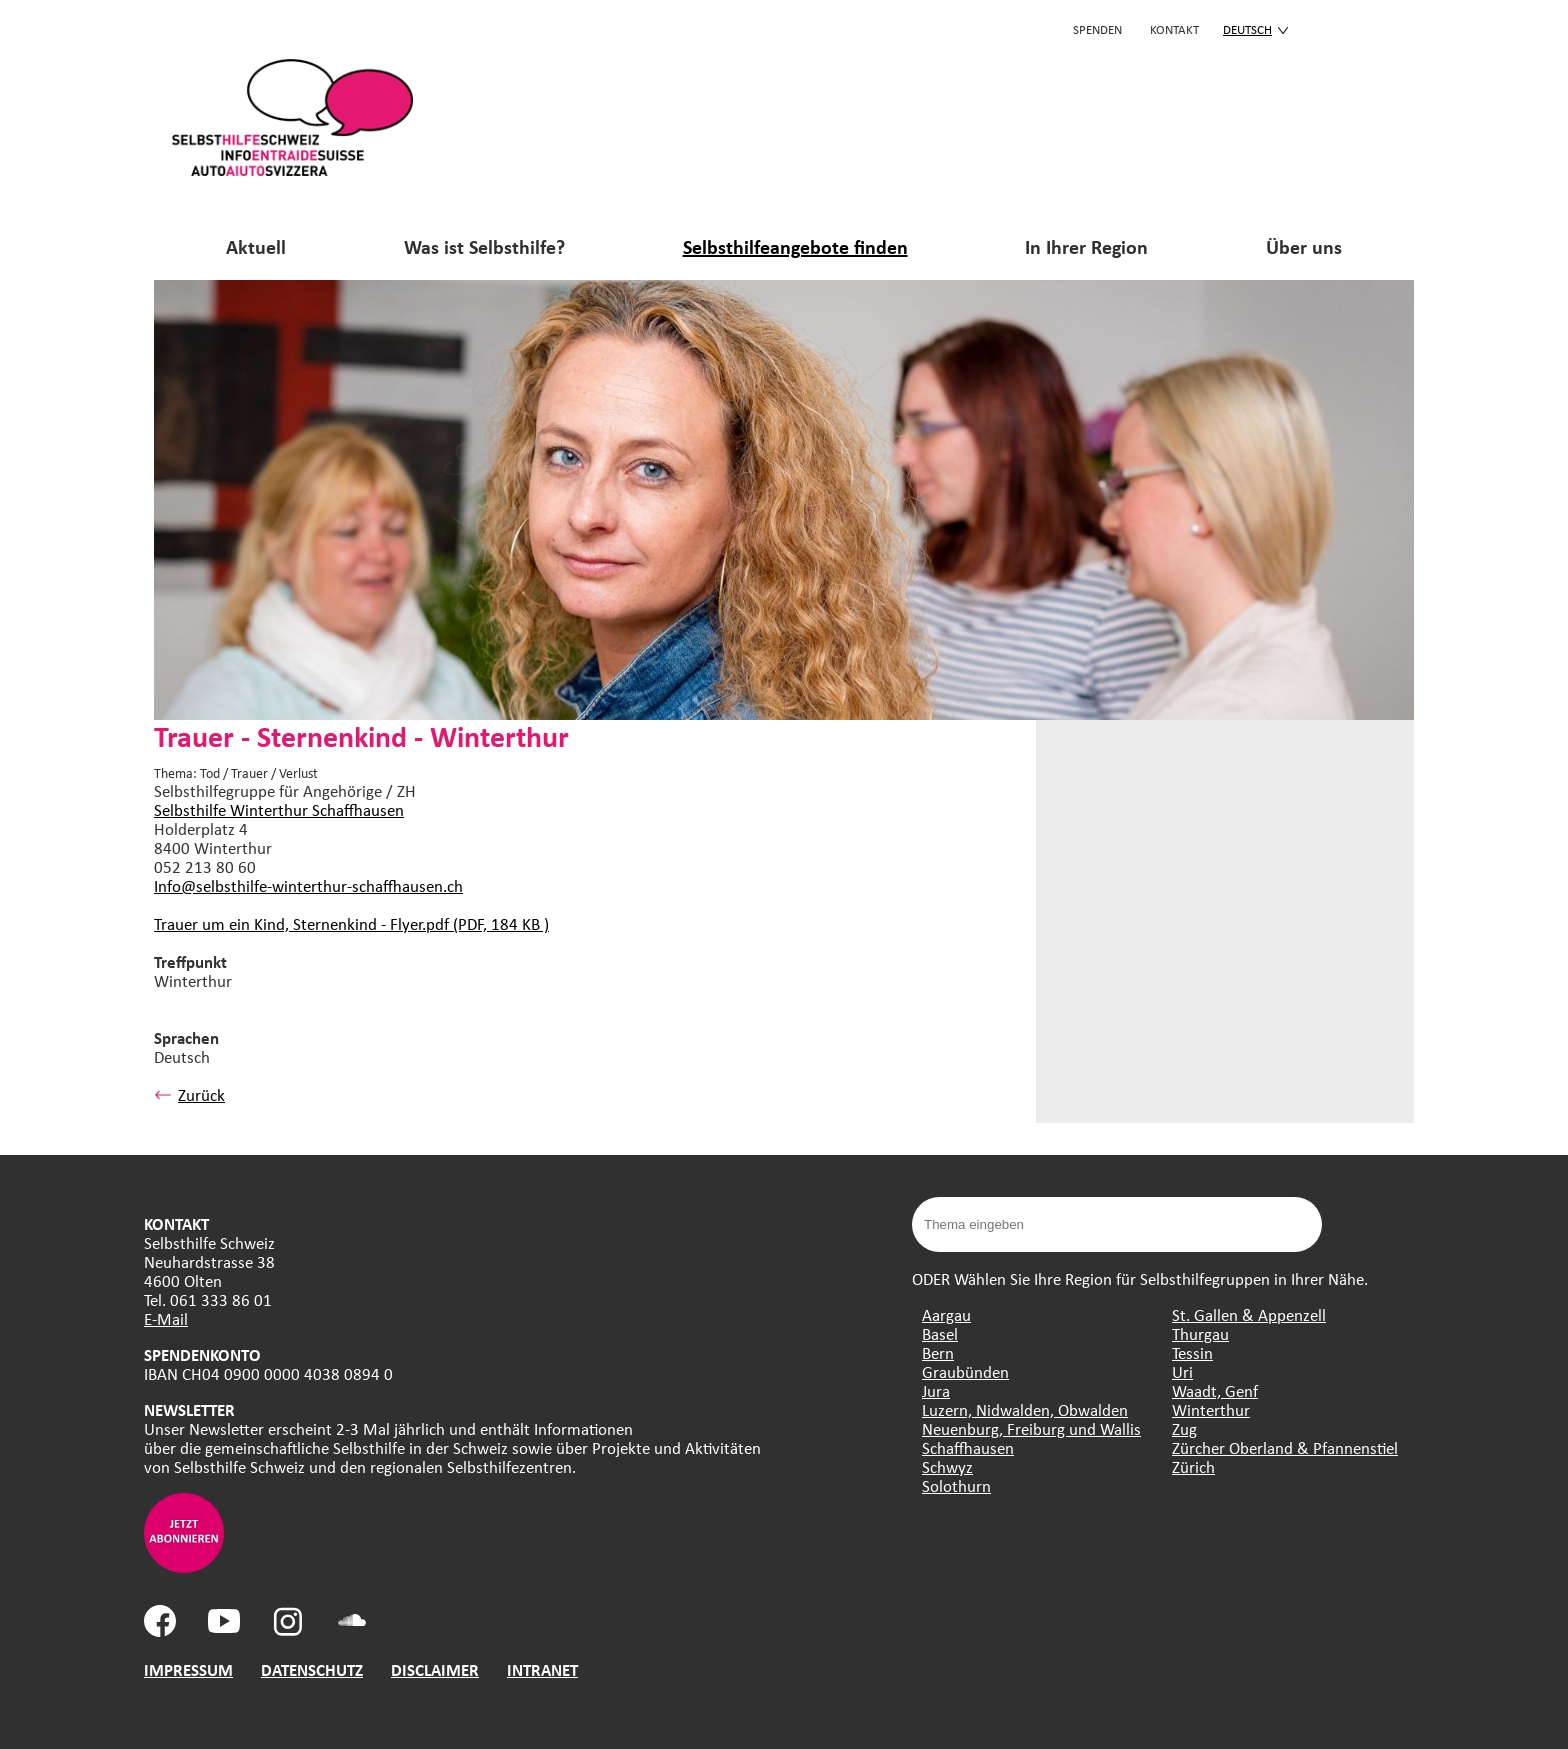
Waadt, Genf (1215, 1390)
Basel (940, 1333)
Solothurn (956, 1485)
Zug (1184, 1428)
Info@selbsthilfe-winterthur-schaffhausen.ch (308, 885)
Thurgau (1200, 1333)
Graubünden (965, 1371)
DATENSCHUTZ (312, 1669)
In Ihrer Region (1086, 246)
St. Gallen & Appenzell (1249, 1314)
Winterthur (1211, 1409)
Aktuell (256, 246)
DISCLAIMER (435, 1669)
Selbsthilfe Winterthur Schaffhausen (279, 809)
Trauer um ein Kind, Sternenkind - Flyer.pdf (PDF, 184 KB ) (351, 923)
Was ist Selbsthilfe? (484, 246)
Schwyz (947, 1466)
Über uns (1304, 246)
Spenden (1097, 29)
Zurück (189, 1094)
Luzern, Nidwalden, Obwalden (1025, 1409)
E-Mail (166, 1318)
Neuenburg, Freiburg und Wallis (1031, 1428)
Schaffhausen (968, 1447)
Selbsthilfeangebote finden (795, 246)
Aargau (946, 1314)
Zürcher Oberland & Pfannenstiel (1285, 1447)
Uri (1182, 1371)
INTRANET (542, 1669)
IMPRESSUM (188, 1669)
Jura (936, 1390)
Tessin (1192, 1352)
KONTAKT (1174, 29)
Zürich (1193, 1466)
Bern (938, 1352)
